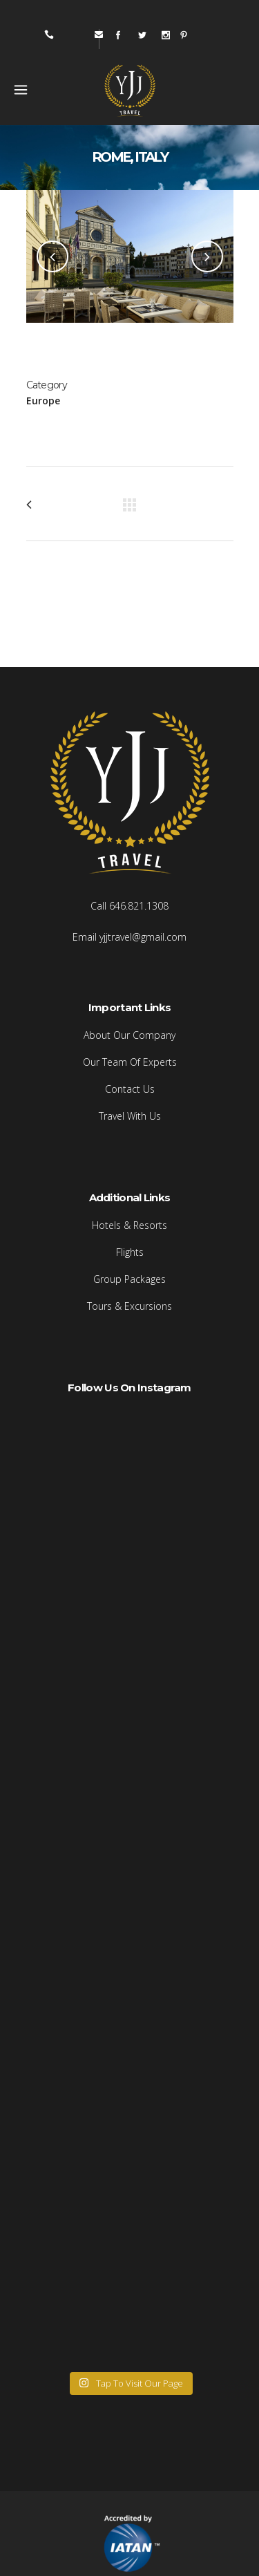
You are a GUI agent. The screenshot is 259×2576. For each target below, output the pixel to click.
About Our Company (129, 1035)
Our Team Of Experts (130, 1062)
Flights (130, 1252)
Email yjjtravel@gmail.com (129, 936)
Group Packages (129, 1279)
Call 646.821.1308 (129, 905)
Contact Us (130, 1089)
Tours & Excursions (129, 1306)
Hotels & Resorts (129, 1225)
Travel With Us (130, 1115)
